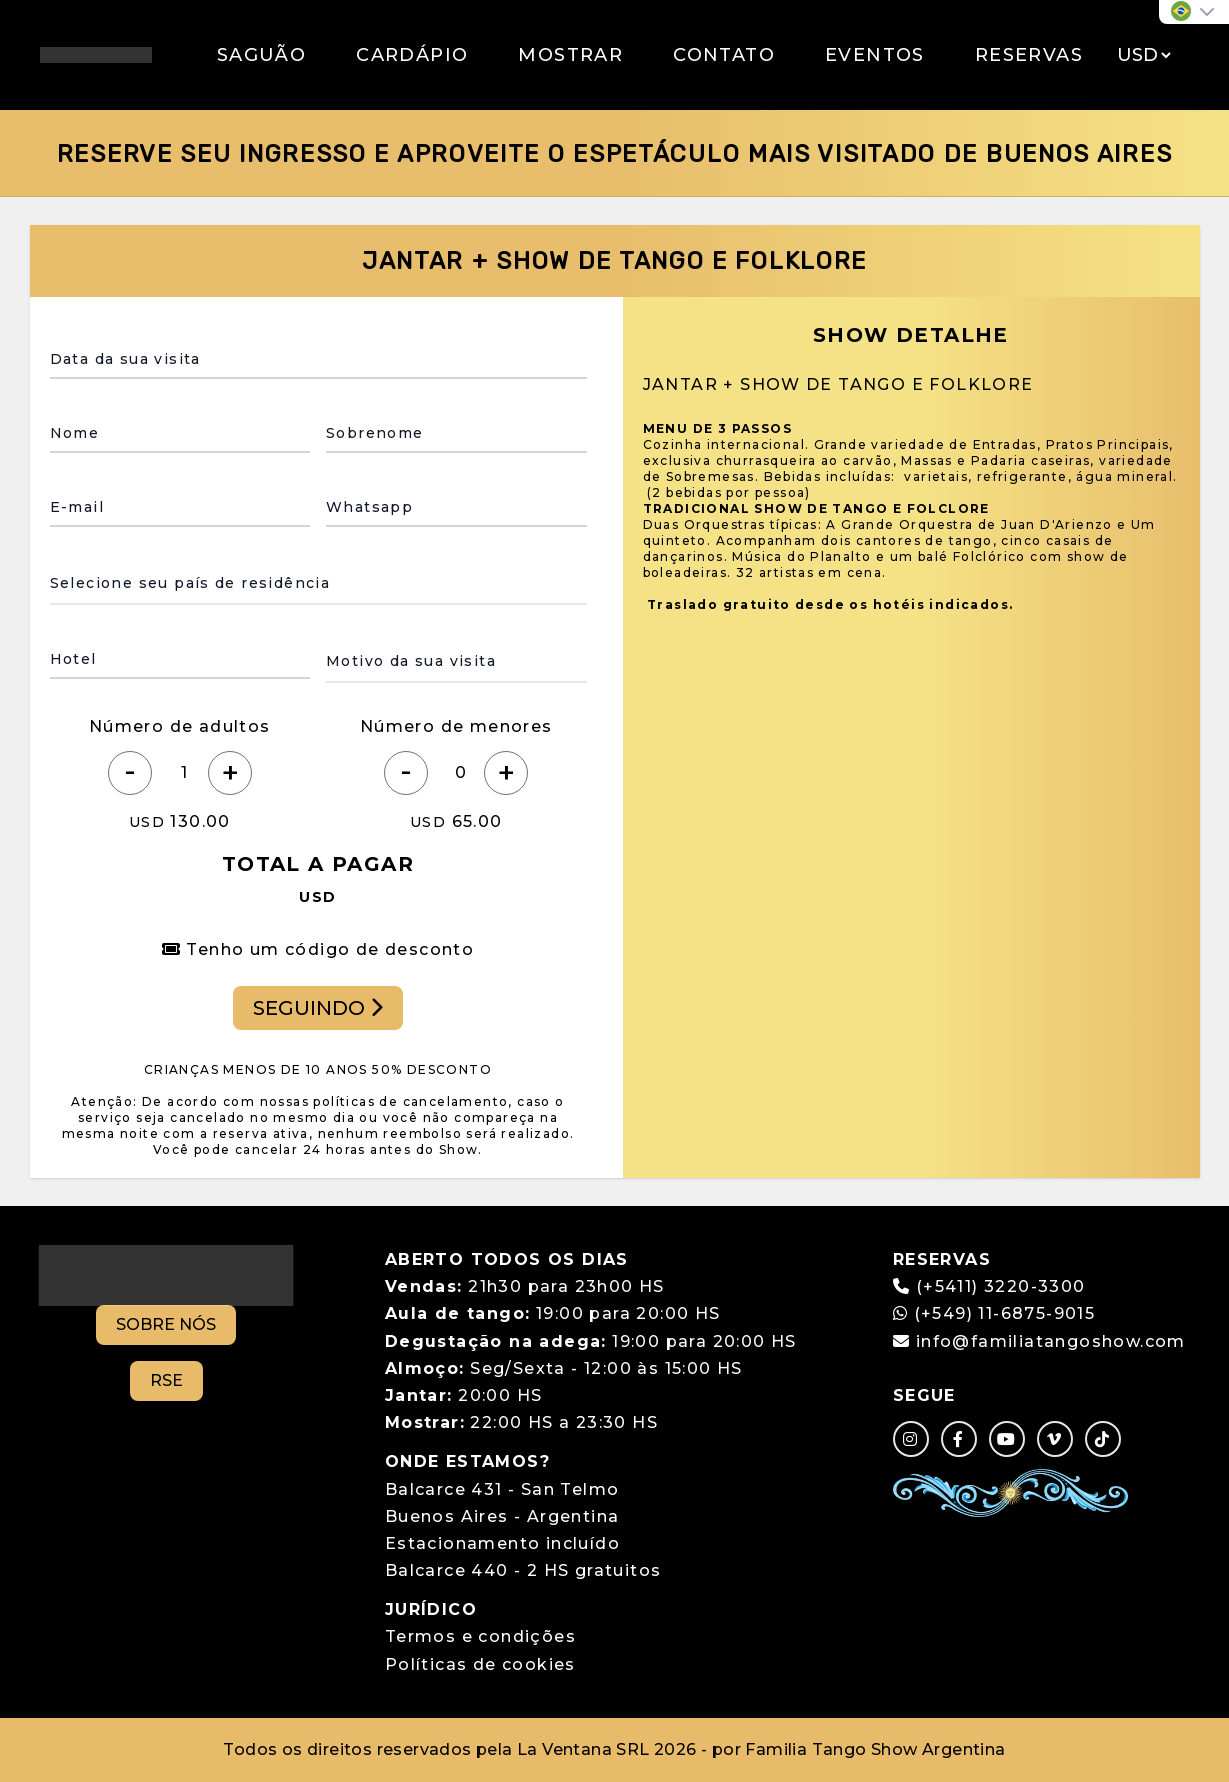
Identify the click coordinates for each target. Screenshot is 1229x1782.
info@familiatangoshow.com (1051, 1341)
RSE (166, 1380)
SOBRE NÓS (166, 1324)
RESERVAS (1029, 55)
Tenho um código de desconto (318, 949)
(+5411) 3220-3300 (1001, 1286)
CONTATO (724, 55)
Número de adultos (180, 726)
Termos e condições (480, 1636)
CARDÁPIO (412, 55)
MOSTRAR (570, 55)
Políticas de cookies (480, 1664)
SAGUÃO (261, 55)
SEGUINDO (318, 1008)
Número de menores (456, 726)
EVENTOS (875, 55)
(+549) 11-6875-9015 (994, 1313)
